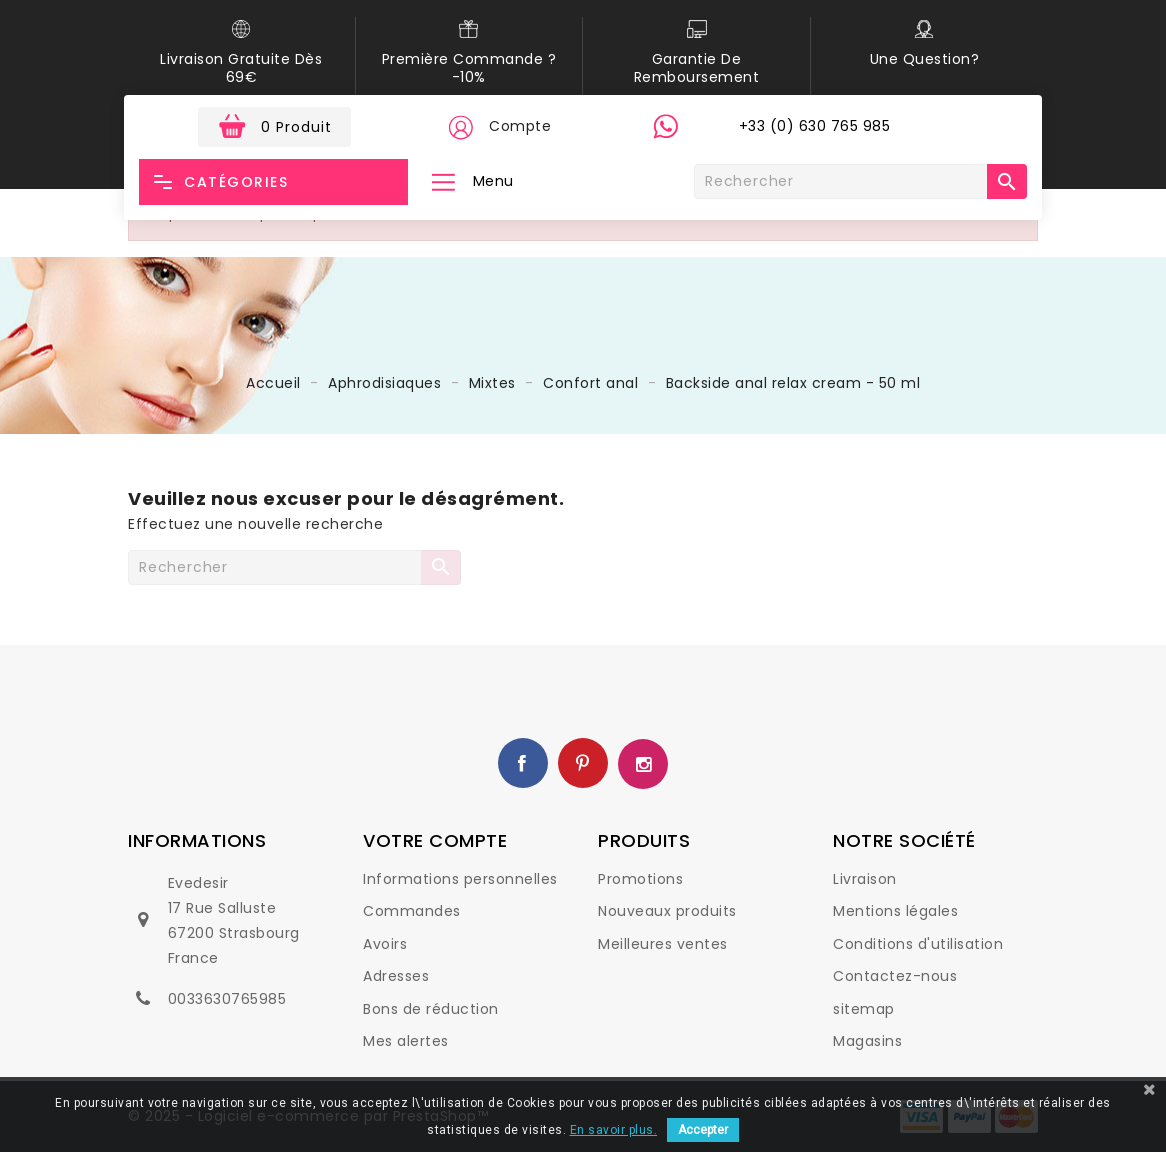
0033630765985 (227, 999)
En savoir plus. (614, 1130)
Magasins (867, 1041)
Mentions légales (895, 911)
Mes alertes (406, 1041)
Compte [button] (520, 126)
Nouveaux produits (667, 911)
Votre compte (435, 840)
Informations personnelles (460, 879)
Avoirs (385, 944)
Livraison (865, 879)
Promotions (640, 879)
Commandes (412, 911)
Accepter (703, 1130)
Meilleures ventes (663, 944)
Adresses (396, 976)
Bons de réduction (431, 1009)
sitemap (864, 1009)
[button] (460, 127)
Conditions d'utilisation (918, 944)
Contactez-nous (895, 976)
